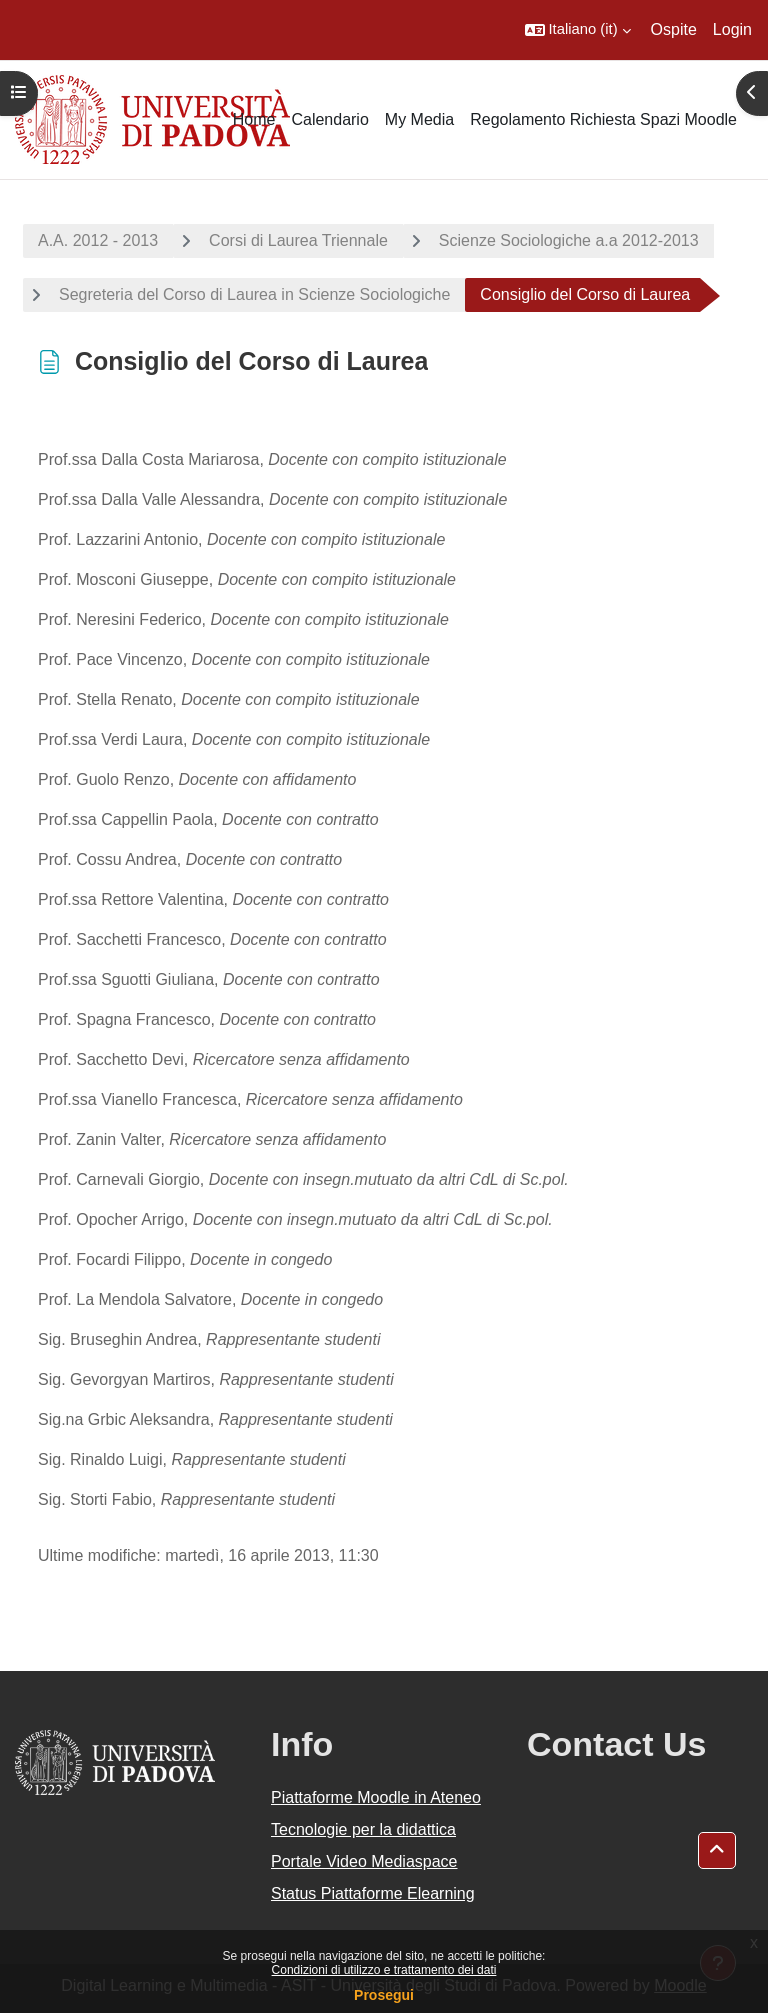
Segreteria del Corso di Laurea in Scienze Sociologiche (254, 294)
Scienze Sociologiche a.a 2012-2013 (569, 240)
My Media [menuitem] (419, 119)
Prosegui (384, 1995)
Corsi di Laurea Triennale (298, 240)
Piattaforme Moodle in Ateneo (376, 1797)
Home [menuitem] (254, 119)
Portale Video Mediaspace (364, 1861)
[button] (578, 30)
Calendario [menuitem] (329, 119)
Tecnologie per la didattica (363, 1829)
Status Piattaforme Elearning (373, 1893)
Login (732, 29)
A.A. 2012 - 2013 (98, 240)
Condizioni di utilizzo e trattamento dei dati (384, 1970)
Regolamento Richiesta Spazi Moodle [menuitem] (603, 119)
